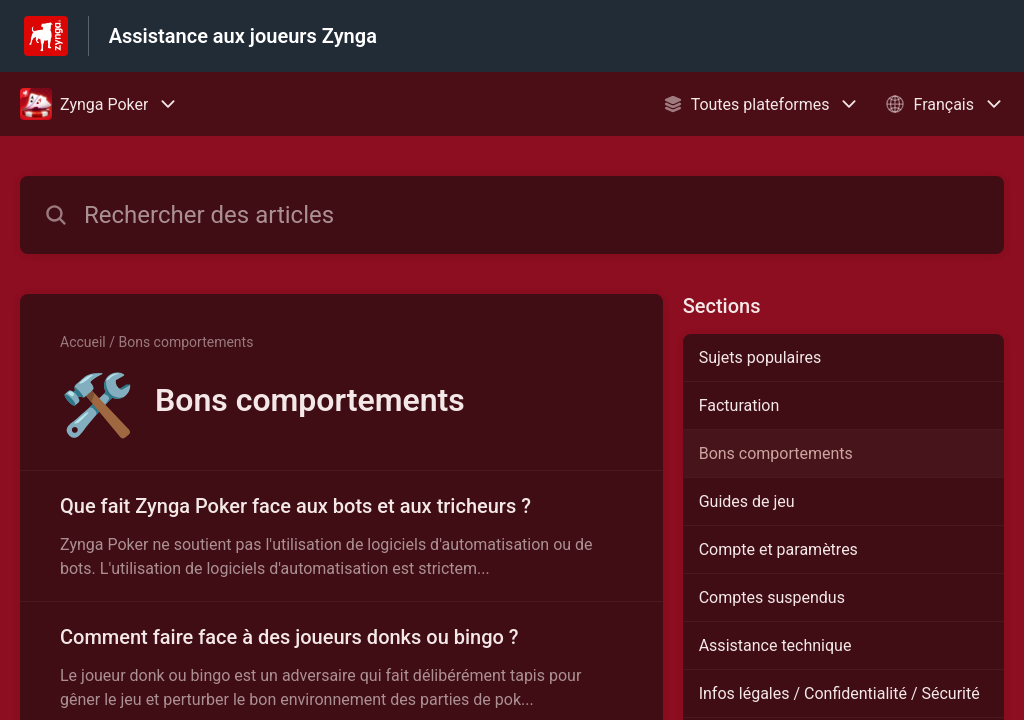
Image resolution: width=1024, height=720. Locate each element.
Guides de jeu (747, 501)
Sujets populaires (760, 357)
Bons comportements (776, 453)
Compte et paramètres (778, 549)
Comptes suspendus (772, 597)
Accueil (83, 342)
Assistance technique (775, 645)
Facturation (739, 405)
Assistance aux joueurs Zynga (243, 36)
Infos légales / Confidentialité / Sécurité (839, 693)
